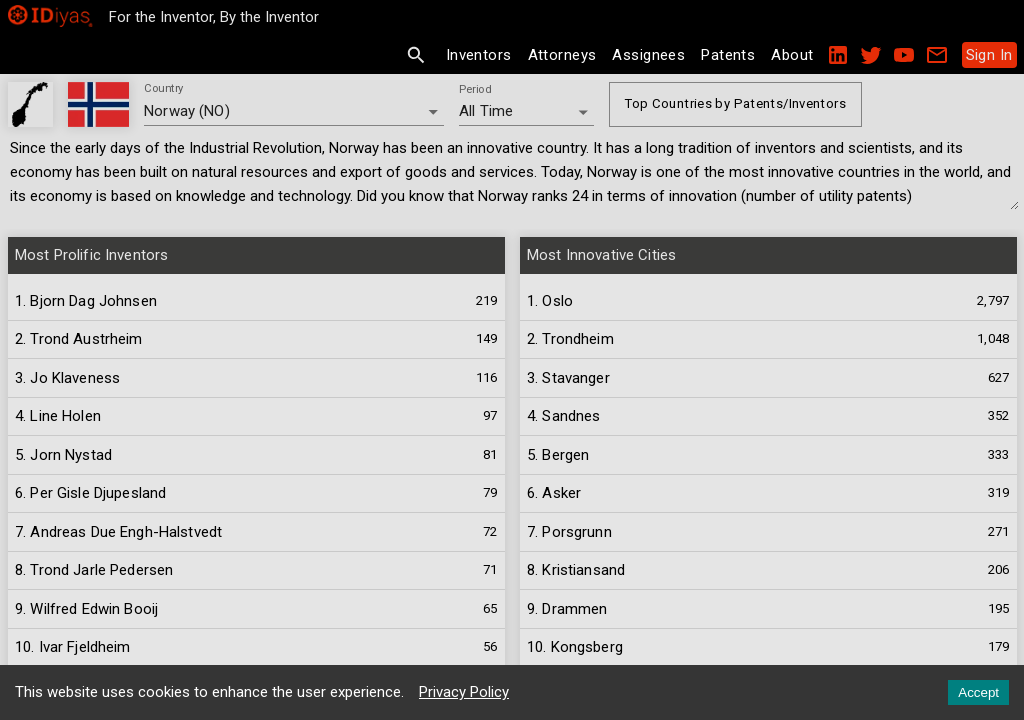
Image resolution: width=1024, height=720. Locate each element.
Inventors (479, 55)
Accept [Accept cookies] (978, 692)
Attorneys (562, 55)
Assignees (648, 55)
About (792, 55)
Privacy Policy (464, 692)
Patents (728, 55)
